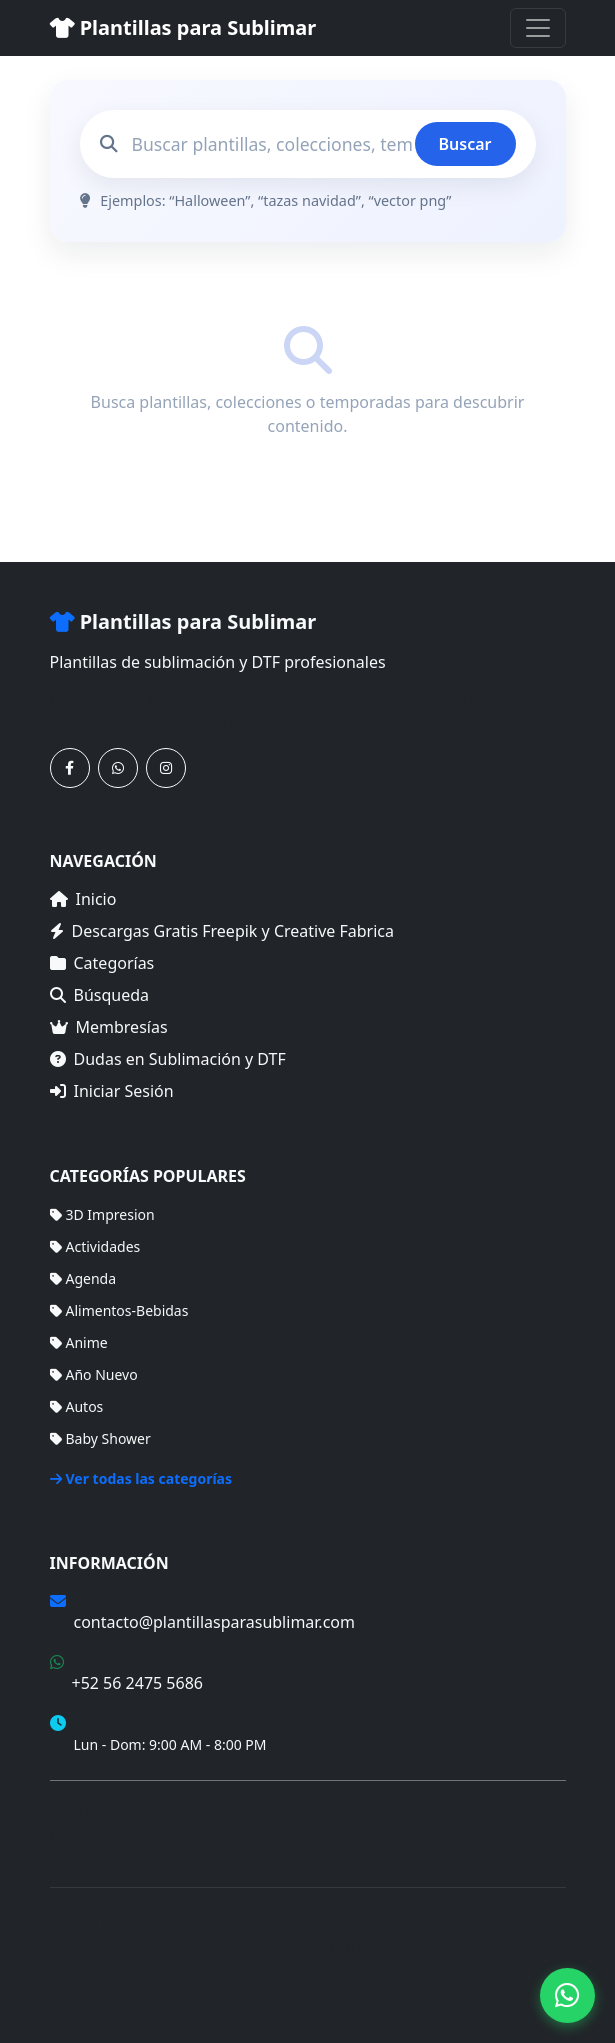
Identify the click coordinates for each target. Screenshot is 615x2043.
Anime (79, 1342)
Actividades (95, 1246)
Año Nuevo (94, 1374)
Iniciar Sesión (112, 1091)
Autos (77, 1406)
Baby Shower (100, 1438)
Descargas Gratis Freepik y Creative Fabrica (222, 931)
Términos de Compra (118, 1807)
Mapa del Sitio (96, 1836)
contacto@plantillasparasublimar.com (214, 1622)
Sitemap (312, 1984)
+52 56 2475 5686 (137, 1683)
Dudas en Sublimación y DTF (168, 1059)
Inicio (83, 899)
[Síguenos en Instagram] (166, 768)
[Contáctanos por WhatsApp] (118, 768)
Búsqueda (100, 995)
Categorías (102, 963)
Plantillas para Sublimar (183, 27)
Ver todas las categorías (141, 1478)
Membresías (109, 1027)
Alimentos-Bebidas (119, 1310)
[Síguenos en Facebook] (70, 768)
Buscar (465, 144)
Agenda (83, 1278)
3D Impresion (102, 1214)
